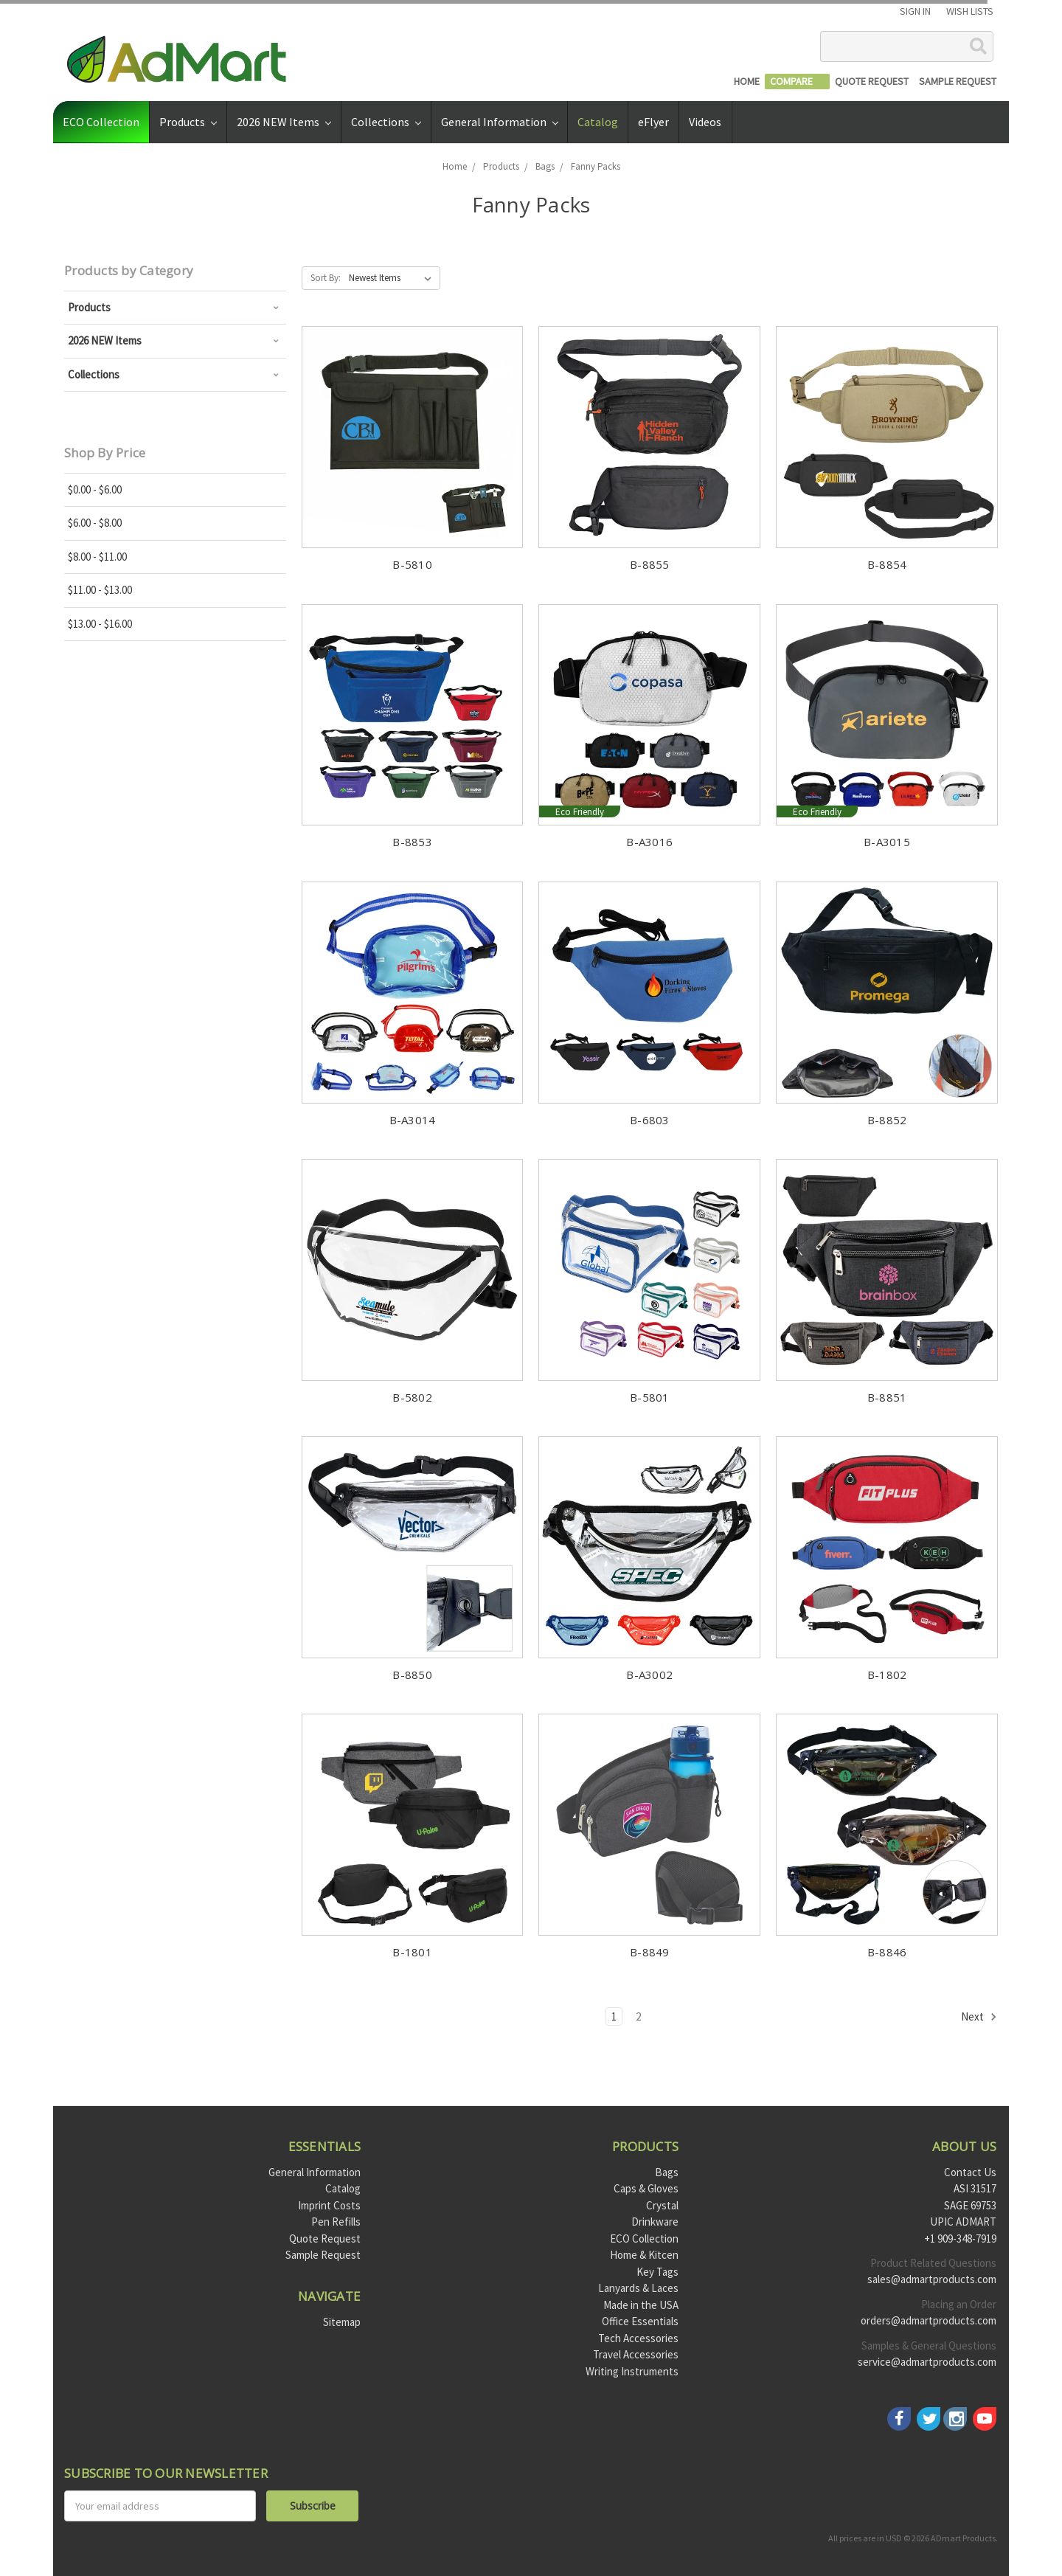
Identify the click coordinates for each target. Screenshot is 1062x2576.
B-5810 (412, 564)
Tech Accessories (638, 2338)
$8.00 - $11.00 (97, 557)
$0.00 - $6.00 (95, 489)
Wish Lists (969, 11)
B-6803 (650, 1119)
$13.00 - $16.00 (100, 624)
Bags (666, 2172)
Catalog (597, 121)
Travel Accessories (635, 2354)
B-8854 (887, 564)
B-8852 (887, 1119)
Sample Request (323, 2255)
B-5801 (650, 1397)
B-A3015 (887, 841)
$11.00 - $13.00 (100, 590)
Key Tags (657, 2272)
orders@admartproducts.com (928, 2320)
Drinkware (654, 2222)
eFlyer (653, 121)
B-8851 (887, 1397)
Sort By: (325, 277)
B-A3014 (412, 1119)
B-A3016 (649, 841)
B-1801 (412, 1952)
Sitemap (342, 2322)
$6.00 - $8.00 (95, 523)
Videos (705, 121)
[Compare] (797, 81)
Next (979, 2016)
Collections (386, 121)
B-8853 (412, 841)
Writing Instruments (632, 2371)
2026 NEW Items (284, 121)
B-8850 (412, 1674)
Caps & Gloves (646, 2188)
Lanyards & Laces (638, 2288)
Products (188, 121)
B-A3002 (649, 1674)
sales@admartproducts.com (931, 2279)
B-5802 (412, 1397)
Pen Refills (336, 2222)
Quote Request (325, 2239)
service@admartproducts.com (927, 2362)
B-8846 (887, 1952)
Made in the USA (640, 2305)
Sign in (915, 11)
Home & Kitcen (644, 2255)
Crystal (662, 2205)
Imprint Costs (329, 2205)
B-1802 (887, 1674)
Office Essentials (640, 2321)
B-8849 (650, 1952)
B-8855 (650, 564)
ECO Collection (101, 121)
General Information (499, 121)
